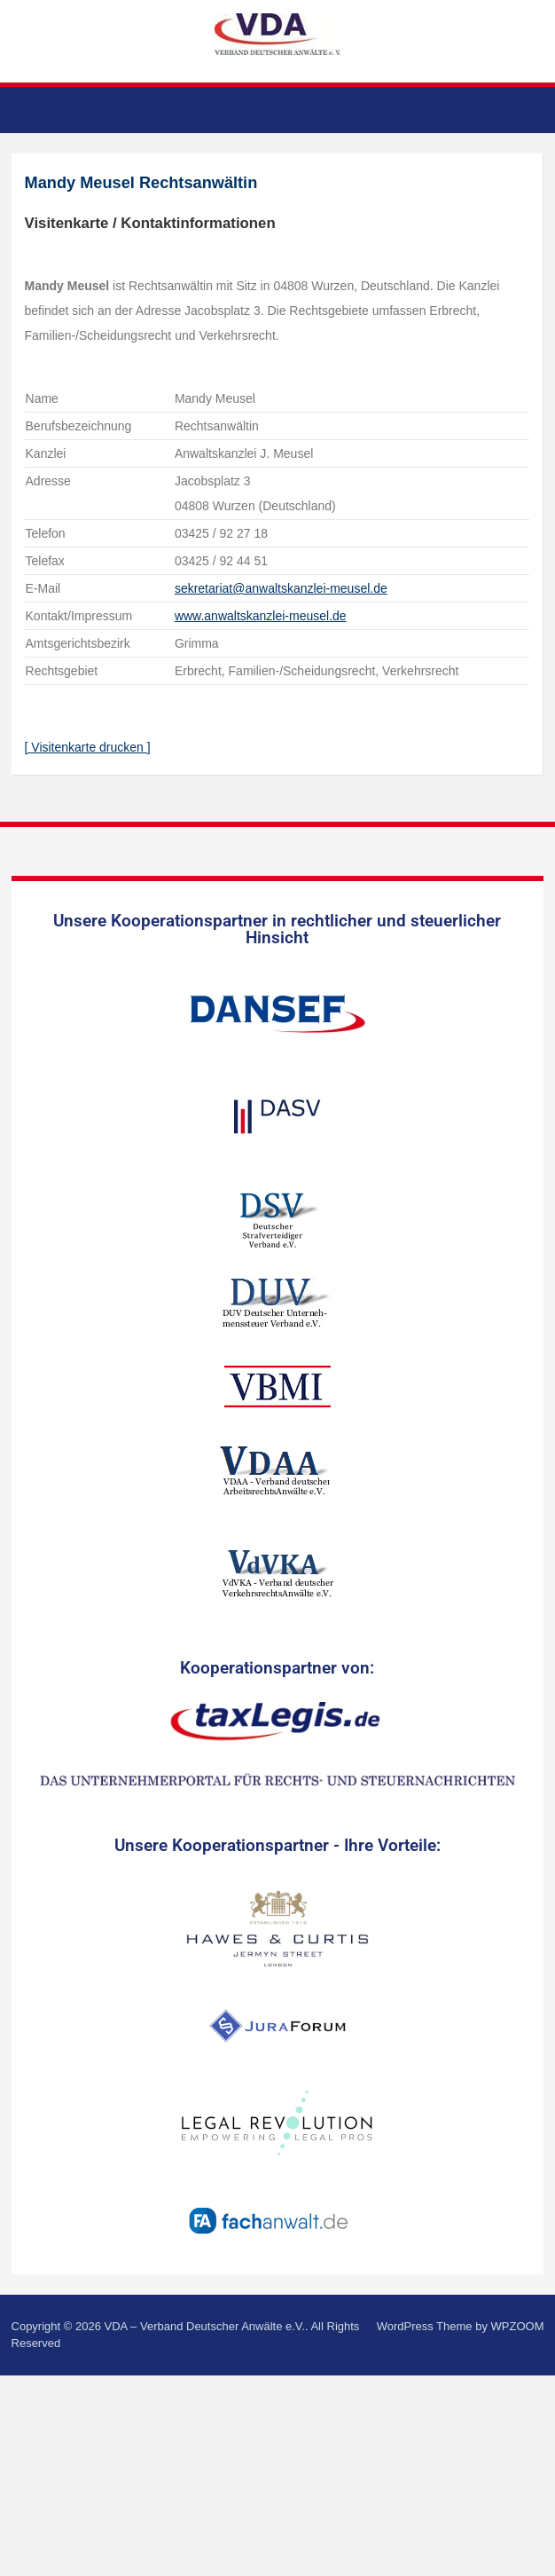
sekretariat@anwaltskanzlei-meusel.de (281, 588)
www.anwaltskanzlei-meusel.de (261, 616)
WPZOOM (517, 2326)
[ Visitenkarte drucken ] (88, 747)
